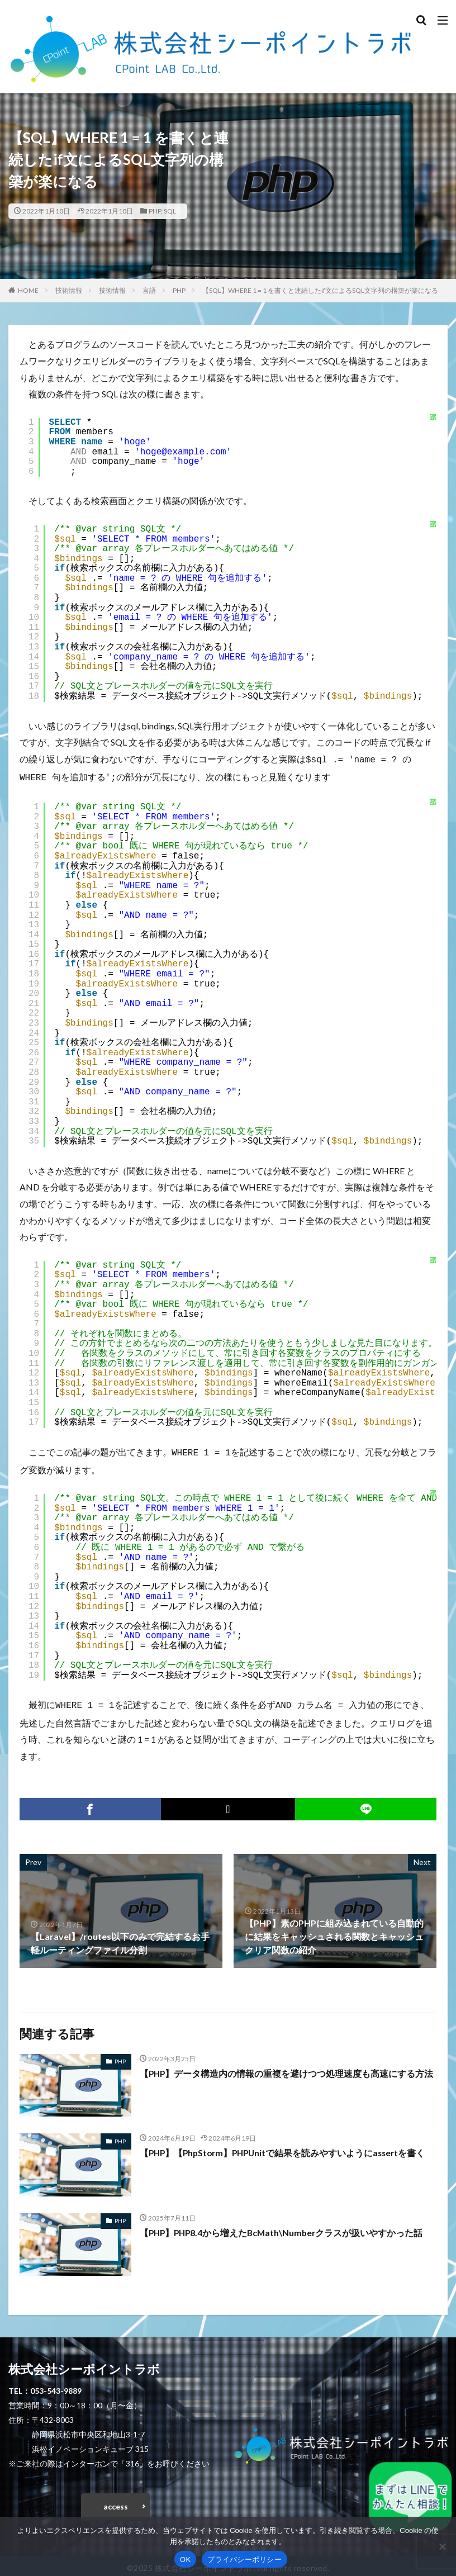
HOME (28, 290)
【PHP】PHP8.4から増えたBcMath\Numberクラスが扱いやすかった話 (284, 2228)
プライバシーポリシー (244, 2559)
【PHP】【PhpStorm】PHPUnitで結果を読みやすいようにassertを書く (286, 2148)
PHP (155, 211)
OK (185, 2559)
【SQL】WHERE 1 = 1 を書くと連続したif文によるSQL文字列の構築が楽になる (320, 290)
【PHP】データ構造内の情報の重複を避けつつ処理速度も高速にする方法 (287, 2068)
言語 (149, 290)
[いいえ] (442, 2546)
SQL (170, 211)
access (115, 2502)
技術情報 (68, 290)
